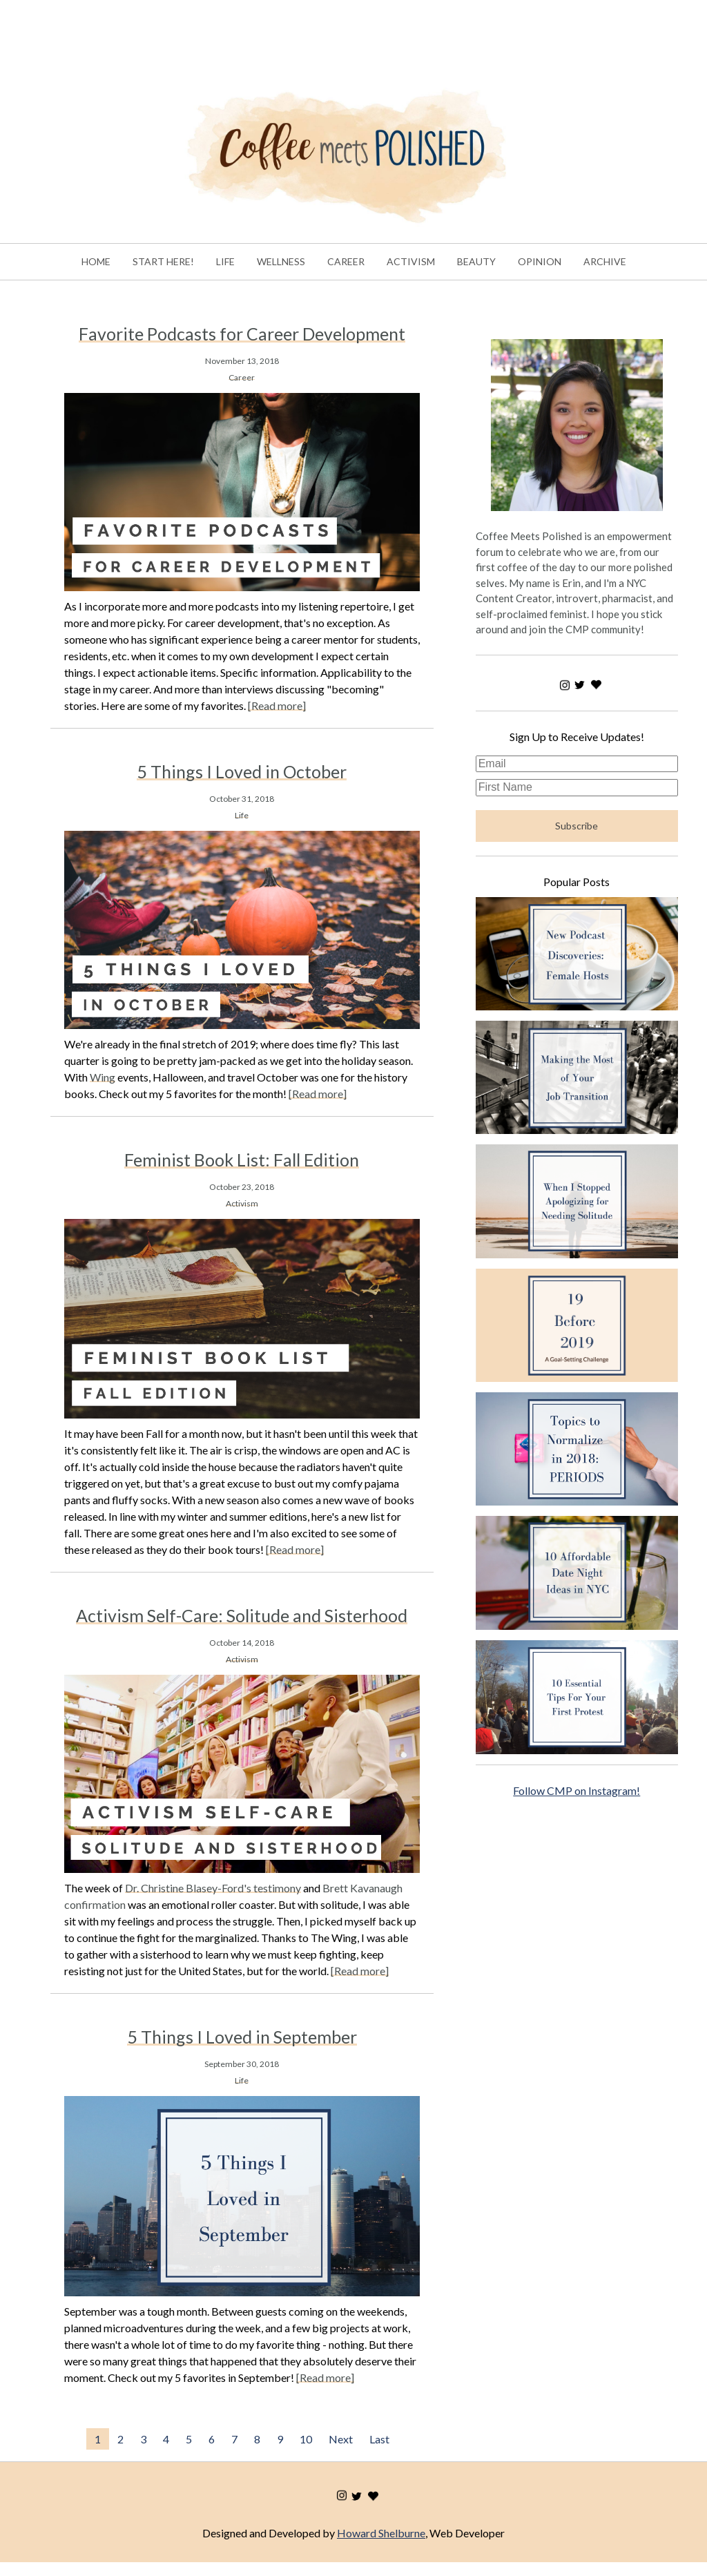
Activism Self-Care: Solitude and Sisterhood (241, 1615)
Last (379, 2438)
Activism (242, 1203)
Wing (102, 1077)
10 (306, 2438)
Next (341, 2438)
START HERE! (163, 261)
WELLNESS (281, 261)
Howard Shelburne (381, 2532)
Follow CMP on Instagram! (576, 1790)
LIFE (225, 261)
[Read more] (277, 705)
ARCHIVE (604, 261)
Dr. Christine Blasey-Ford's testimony (213, 1887)
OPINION (539, 261)
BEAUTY (476, 261)
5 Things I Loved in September (242, 2036)
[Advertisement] (251, 31)
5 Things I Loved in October (242, 771)
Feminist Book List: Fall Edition (241, 1159)
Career (242, 377)
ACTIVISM (411, 261)
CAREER (346, 261)
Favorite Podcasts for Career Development (242, 333)
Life (242, 815)
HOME (95, 261)
